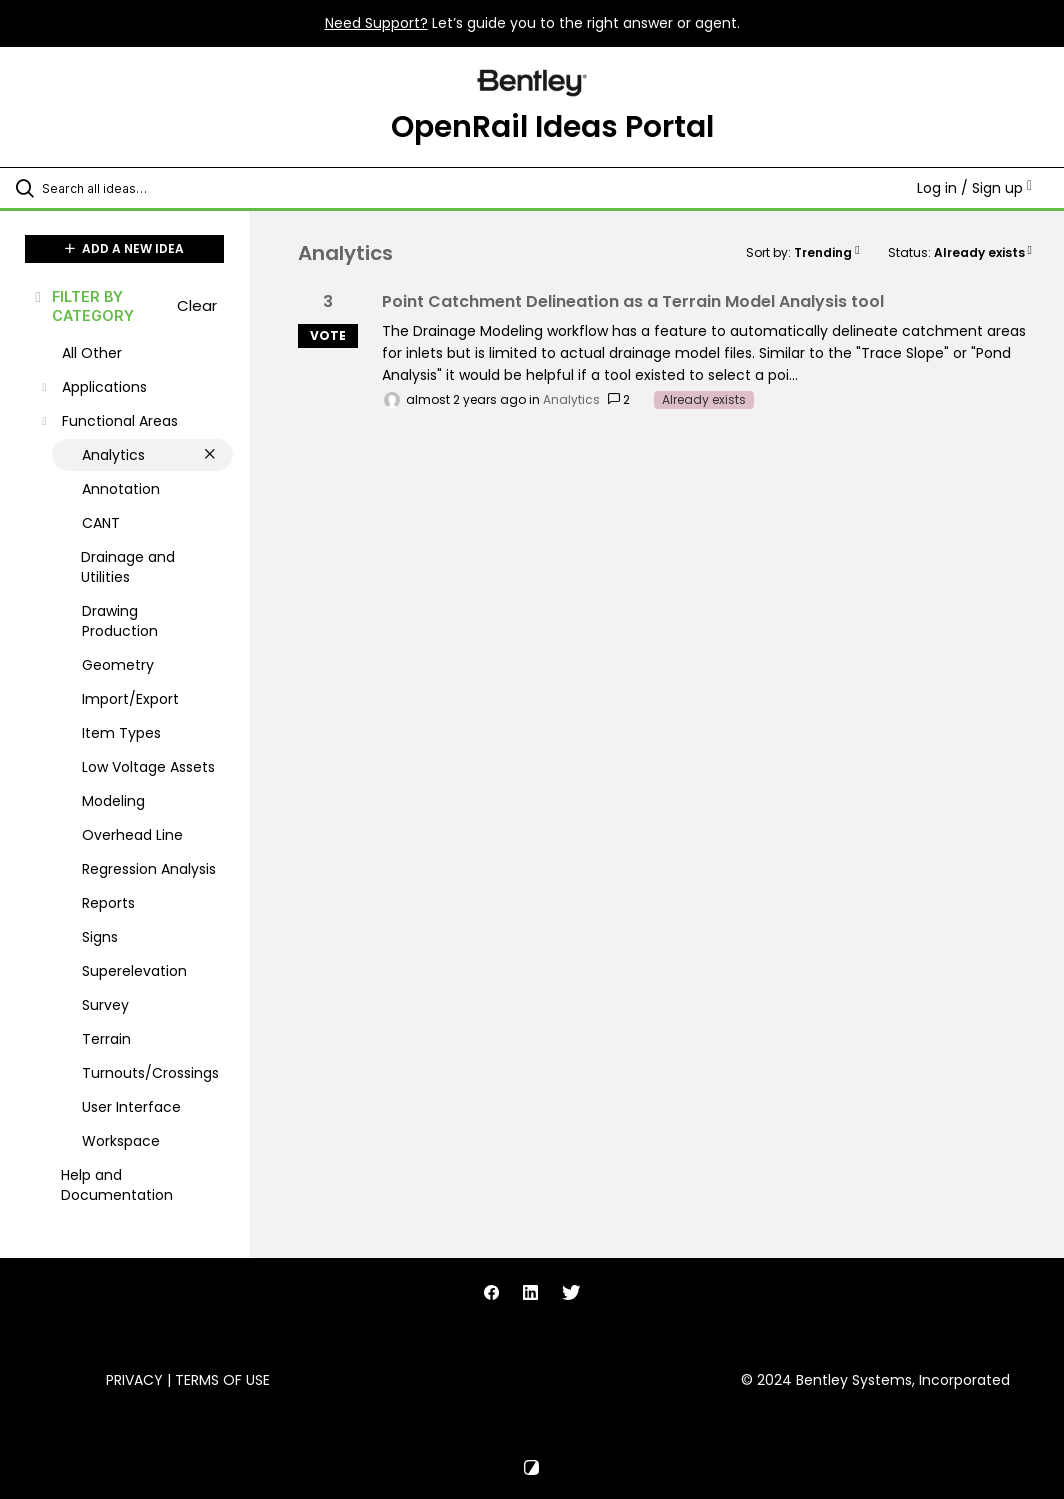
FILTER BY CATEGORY (83, 306)
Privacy (134, 1380)
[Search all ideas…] (135, 188)
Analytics (571, 399)
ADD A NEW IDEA (124, 248)
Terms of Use (222, 1380)
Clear (197, 305)
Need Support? (376, 23)
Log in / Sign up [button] (974, 188)
